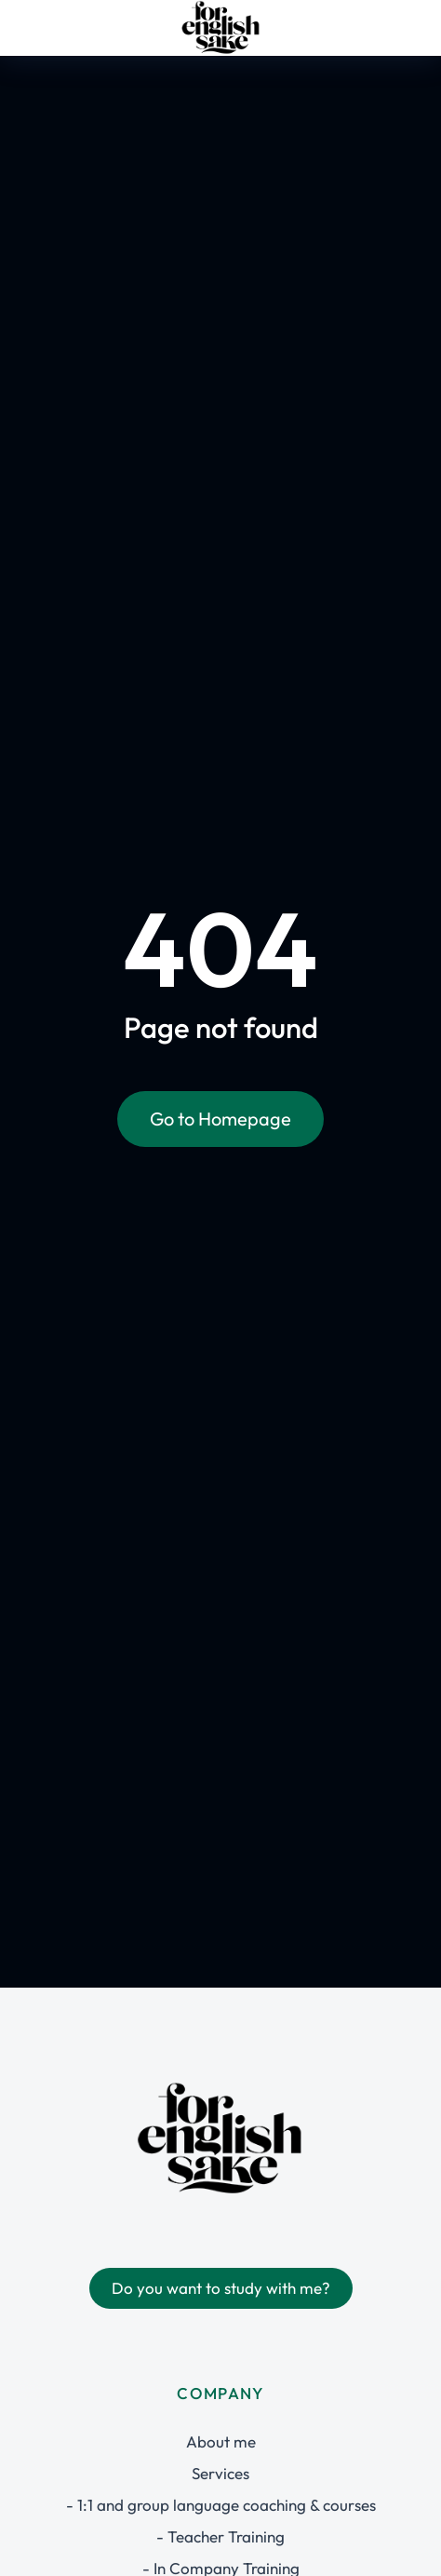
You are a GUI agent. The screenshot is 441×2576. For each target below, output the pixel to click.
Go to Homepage (220, 1118)
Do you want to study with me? (221, 2288)
